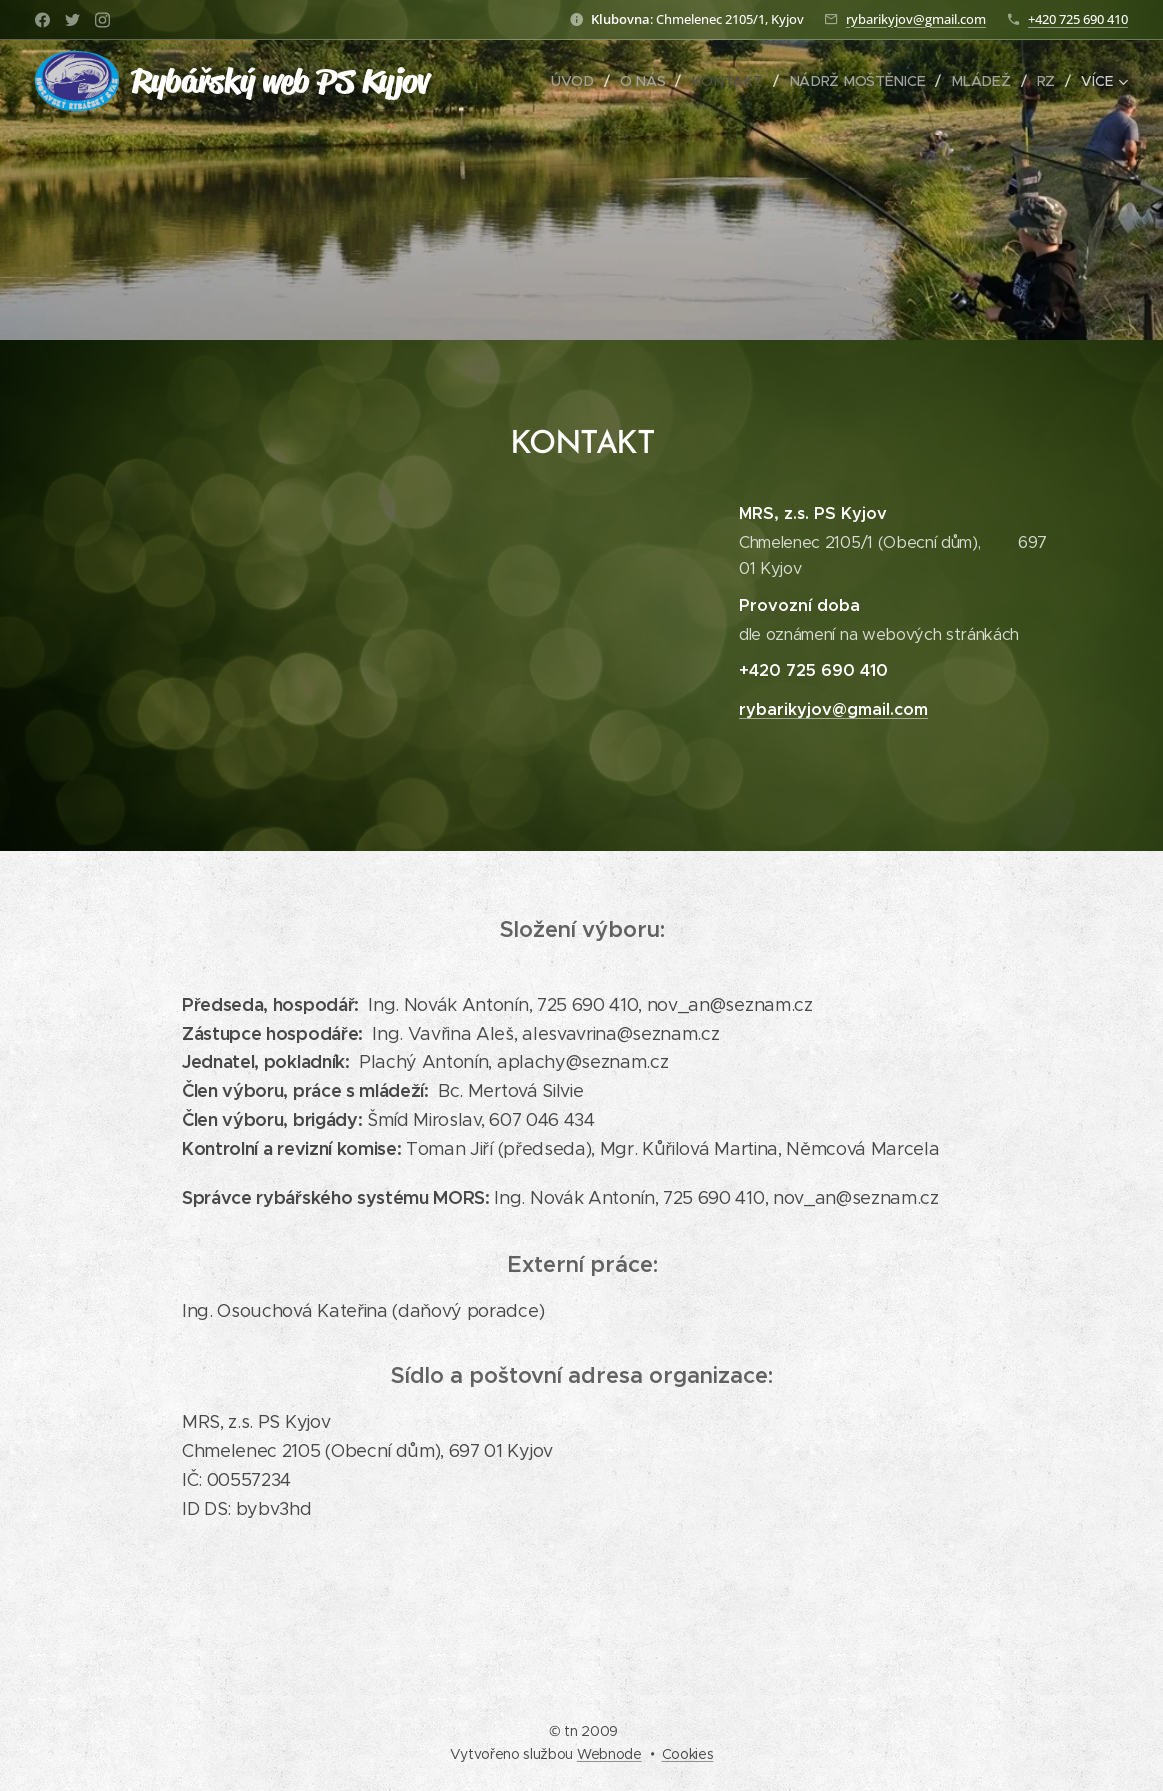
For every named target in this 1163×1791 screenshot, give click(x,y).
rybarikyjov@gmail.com (916, 19)
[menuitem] (581, 81)
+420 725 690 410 (1078, 19)
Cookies (688, 1754)
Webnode (609, 1754)
